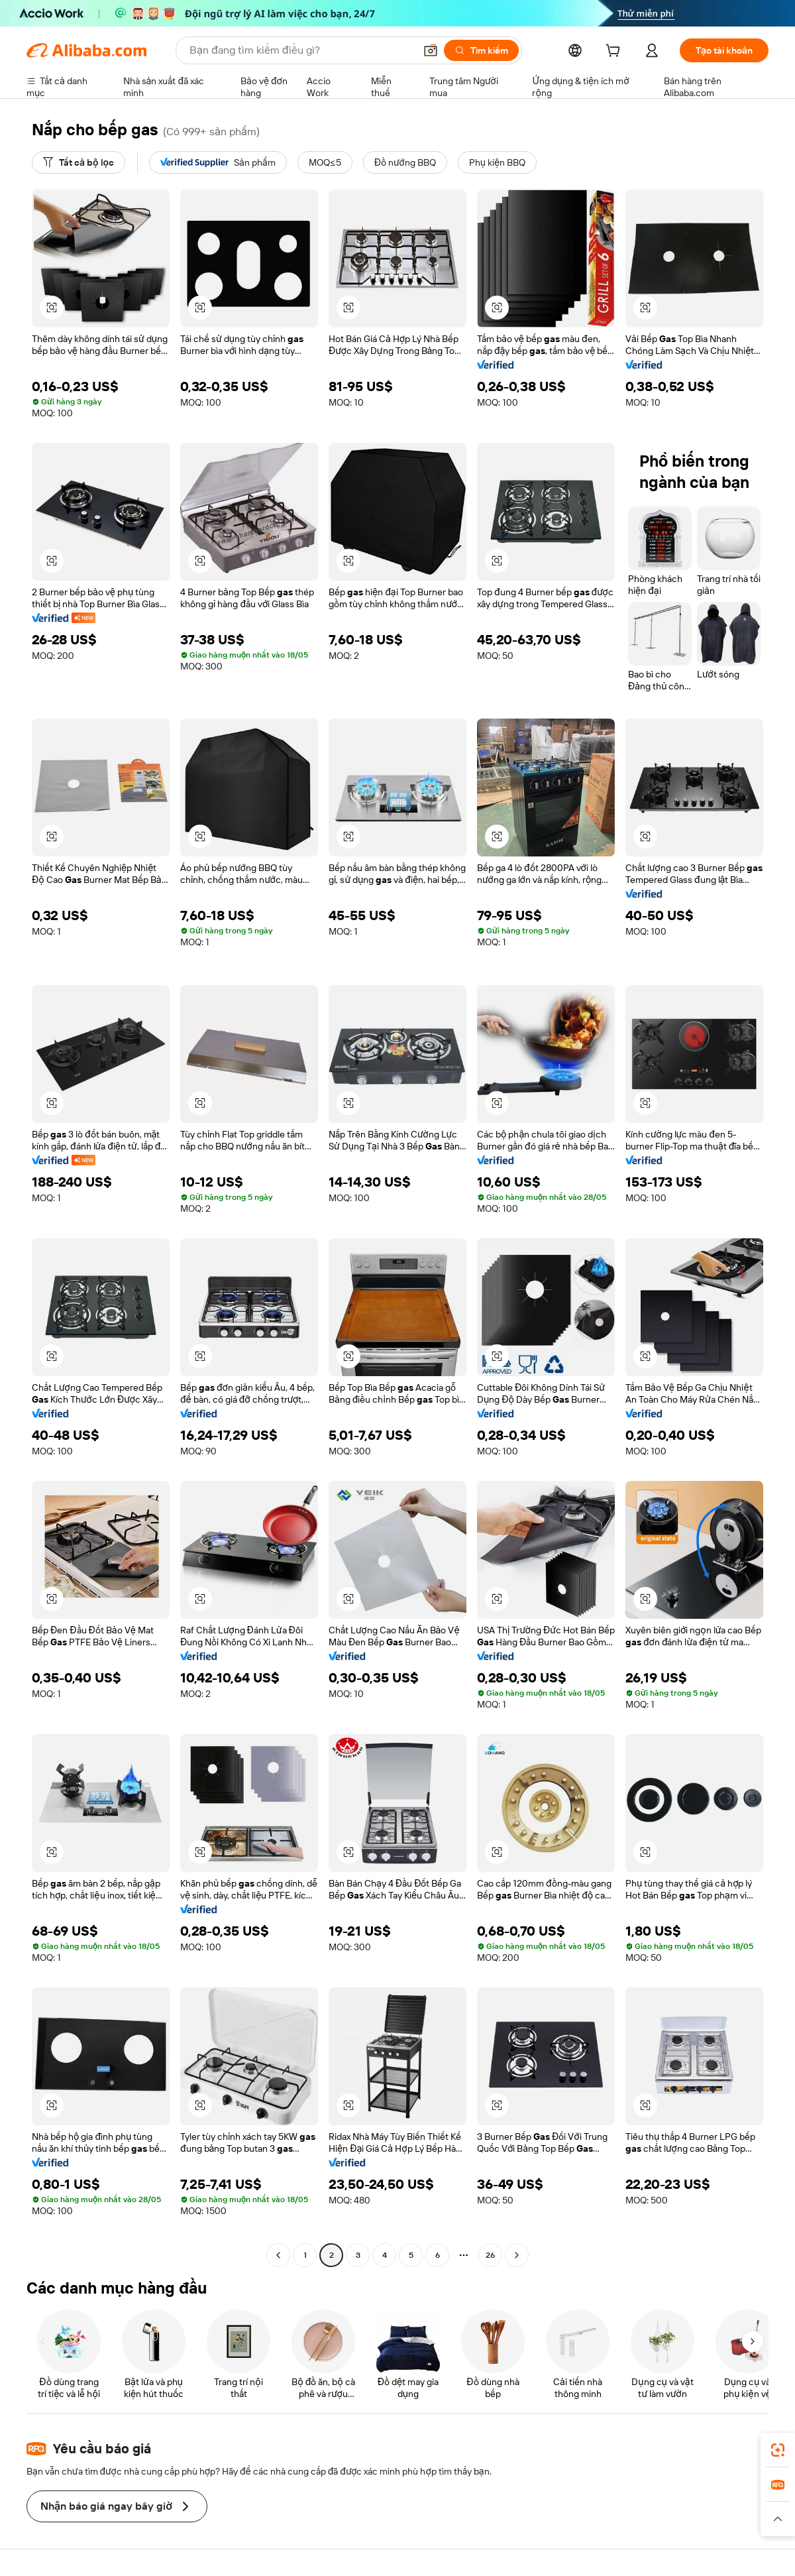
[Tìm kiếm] (481, 50)
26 (490, 2255)
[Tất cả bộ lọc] (78, 162)
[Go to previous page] (278, 2255)
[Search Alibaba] (300, 50)
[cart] (615, 52)
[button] (431, 50)
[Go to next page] (517, 2255)
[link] (778, 2450)
